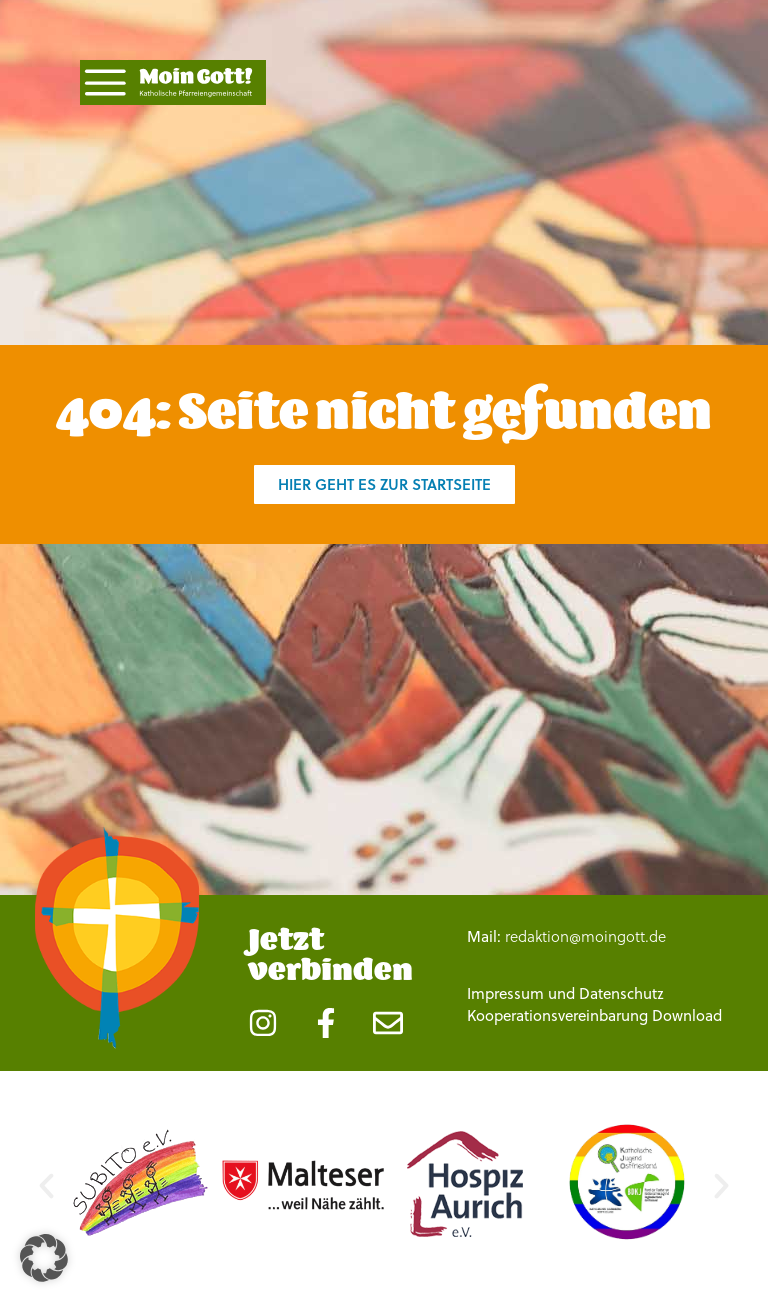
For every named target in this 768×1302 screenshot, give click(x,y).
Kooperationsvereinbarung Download (594, 1015)
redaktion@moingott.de (585, 936)
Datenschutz (621, 993)
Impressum (505, 993)
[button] (46, 1185)
